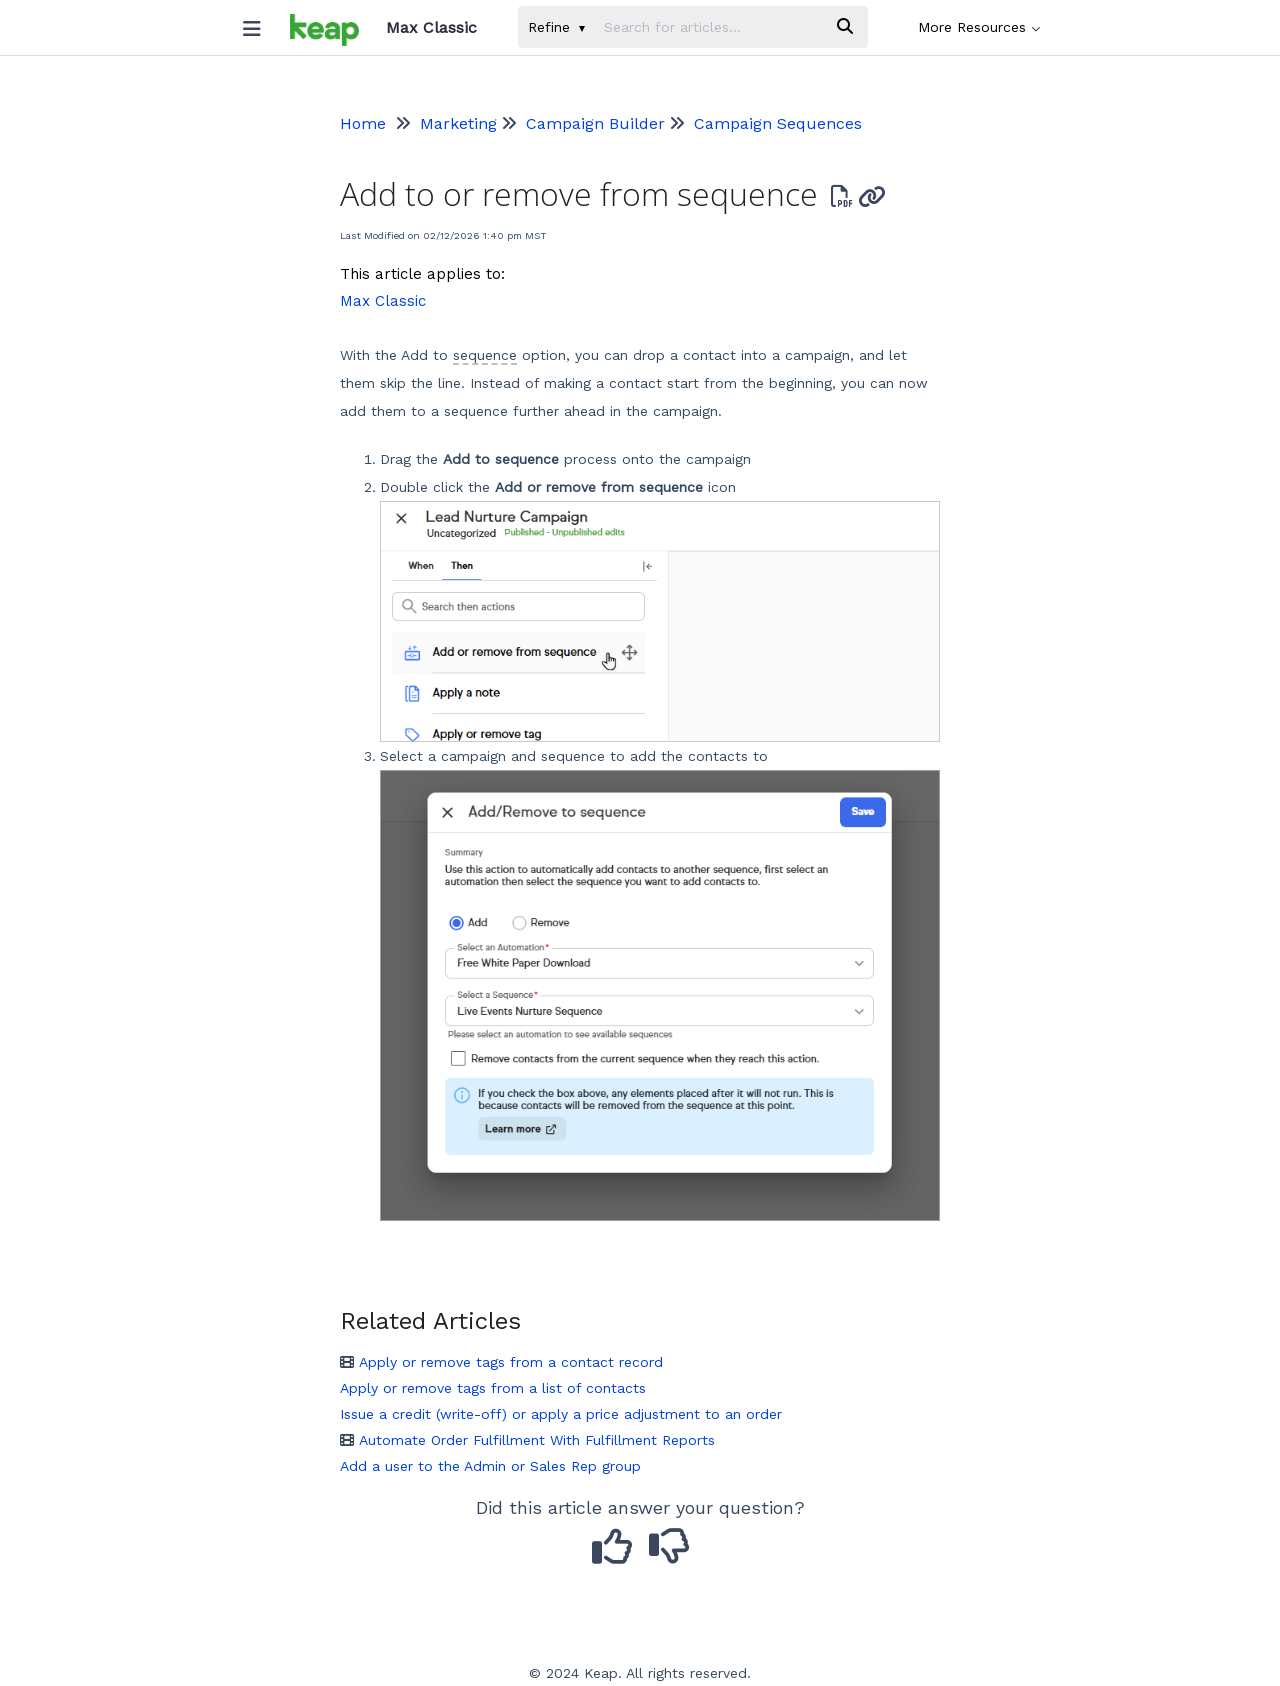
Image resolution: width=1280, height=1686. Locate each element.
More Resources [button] (979, 27)
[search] (708, 27)
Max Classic (383, 301)
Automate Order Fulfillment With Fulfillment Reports (527, 1440)
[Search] (845, 27)
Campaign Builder (595, 123)
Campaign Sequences (778, 123)
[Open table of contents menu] (259, 24)
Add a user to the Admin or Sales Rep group (490, 1466)
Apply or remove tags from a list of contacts (493, 1388)
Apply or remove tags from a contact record (501, 1362)
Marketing (458, 123)
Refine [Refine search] (556, 27)
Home (363, 123)
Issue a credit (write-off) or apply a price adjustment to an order (561, 1414)
